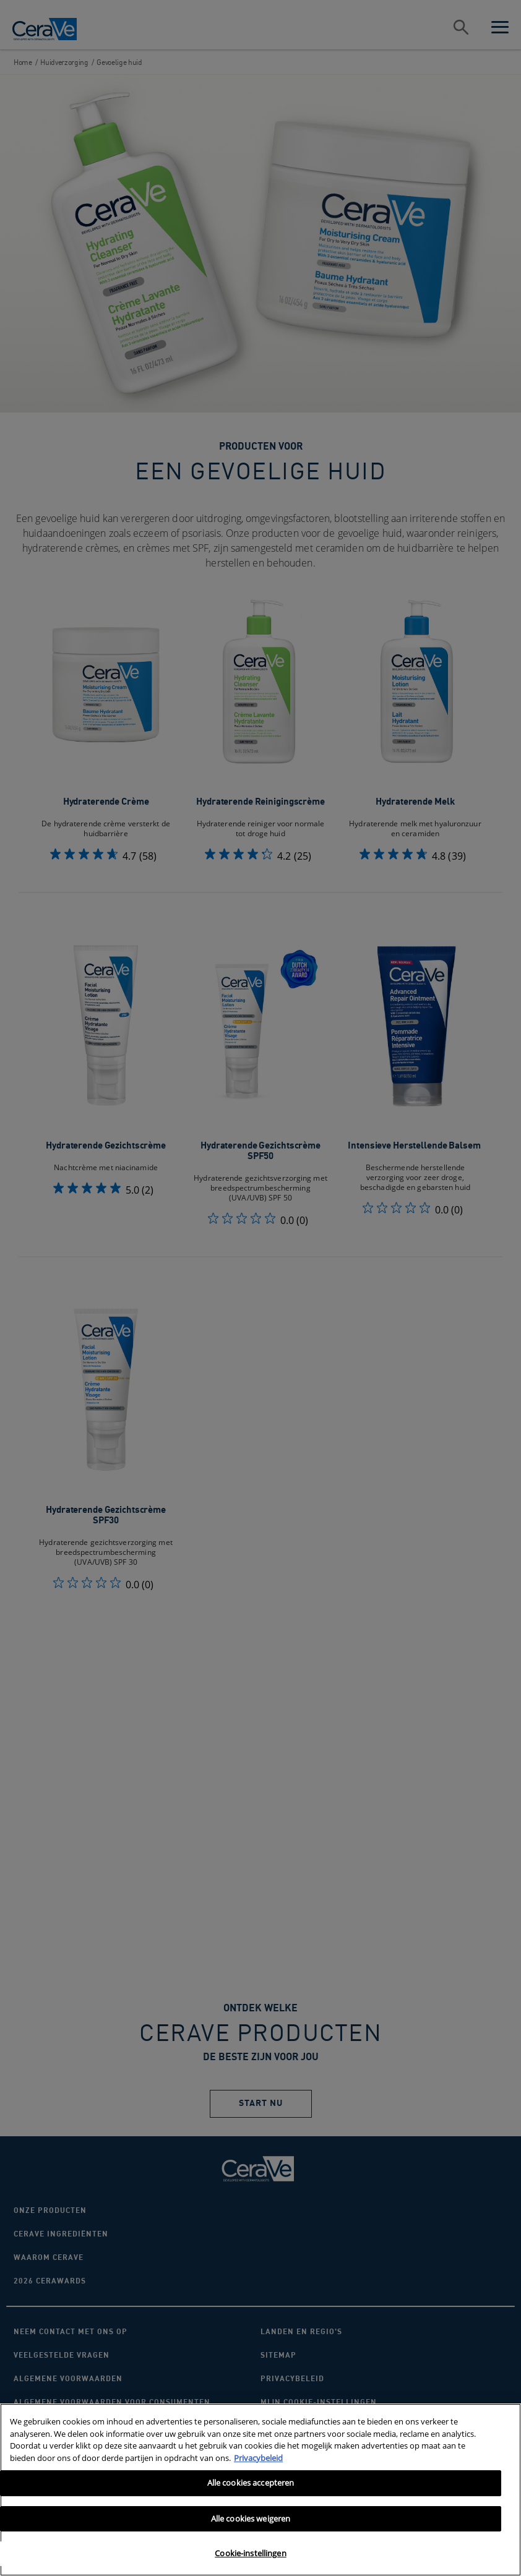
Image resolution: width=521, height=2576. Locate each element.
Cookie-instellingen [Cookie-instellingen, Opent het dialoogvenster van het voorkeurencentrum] (250, 2553)
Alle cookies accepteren (251, 2482)
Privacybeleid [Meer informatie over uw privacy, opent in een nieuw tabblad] (258, 2457)
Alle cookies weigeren (251, 2518)
